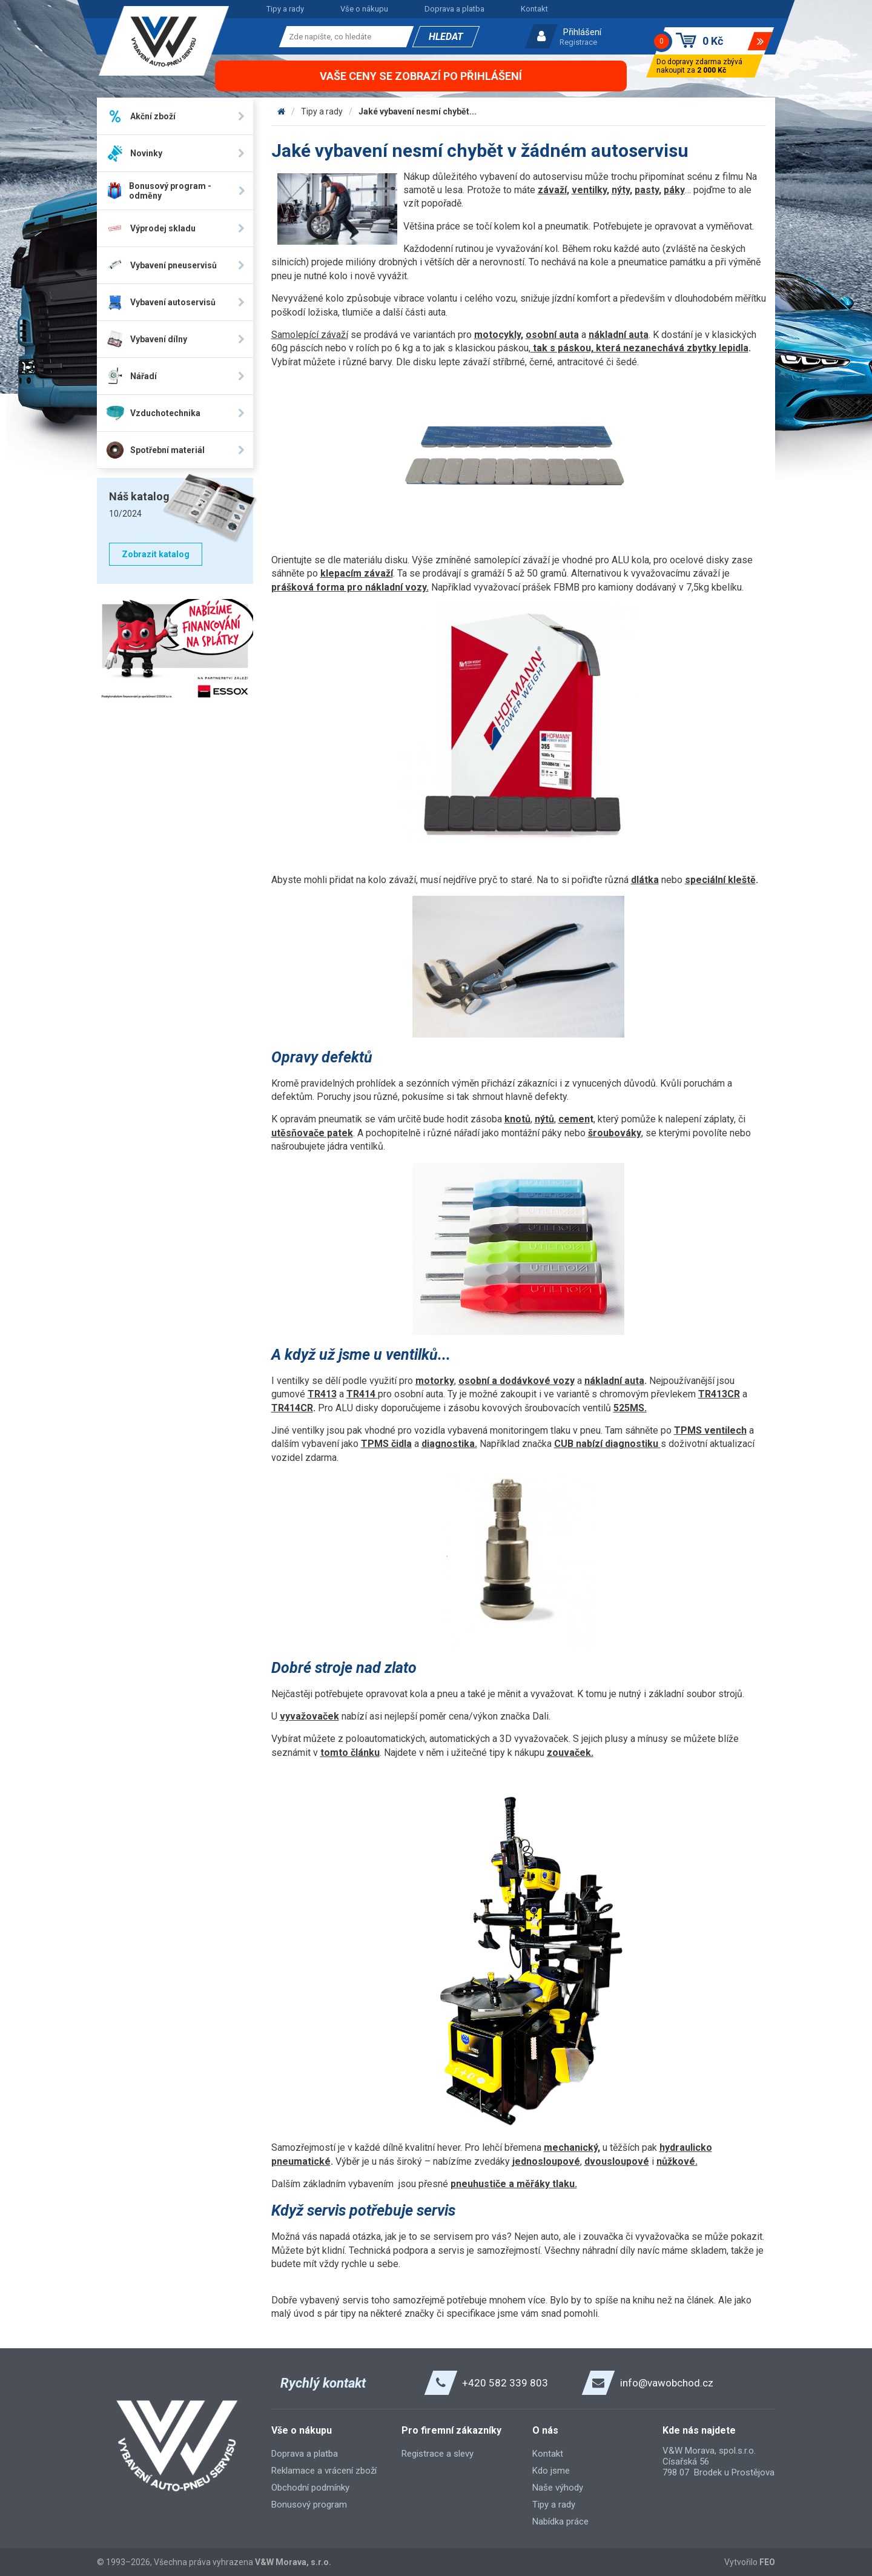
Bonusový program (309, 2504)
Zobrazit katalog (156, 554)
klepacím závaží (356, 573)
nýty (621, 190)
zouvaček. (570, 1752)
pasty (647, 190)
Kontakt (534, 8)
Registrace (578, 42)
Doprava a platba (454, 8)
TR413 (322, 1394)
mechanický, (572, 2147)
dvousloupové (616, 2161)
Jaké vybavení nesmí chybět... (417, 111)
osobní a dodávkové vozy (516, 1380)
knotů (517, 1119)
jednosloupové (546, 2161)
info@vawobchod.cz (666, 2383)
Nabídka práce (560, 2521)
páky (674, 190)
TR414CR (292, 1408)
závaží (552, 190)
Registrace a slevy (437, 2453)
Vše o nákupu (364, 8)
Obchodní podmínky (310, 2487)
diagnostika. (449, 1443)
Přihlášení (582, 32)
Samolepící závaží (309, 334)
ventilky (589, 190)
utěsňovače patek (312, 1133)
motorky (434, 1380)
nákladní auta (619, 334)
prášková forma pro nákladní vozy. (350, 587)
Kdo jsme (551, 2470)
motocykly (497, 334)
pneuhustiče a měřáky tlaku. (514, 2184)
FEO (767, 2562)
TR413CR (719, 1394)
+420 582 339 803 (505, 2383)
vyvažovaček (309, 1716)
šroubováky (614, 1133)
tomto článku (350, 1752)
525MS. (630, 1408)
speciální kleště (720, 880)
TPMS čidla (386, 1443)
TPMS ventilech (710, 1430)
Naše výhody (557, 2487)
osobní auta (552, 334)
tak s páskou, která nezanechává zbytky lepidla (639, 348)
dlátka (645, 880)
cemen (574, 1119)
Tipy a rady (285, 8)
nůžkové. (677, 2161)
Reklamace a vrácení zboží (324, 2470)
